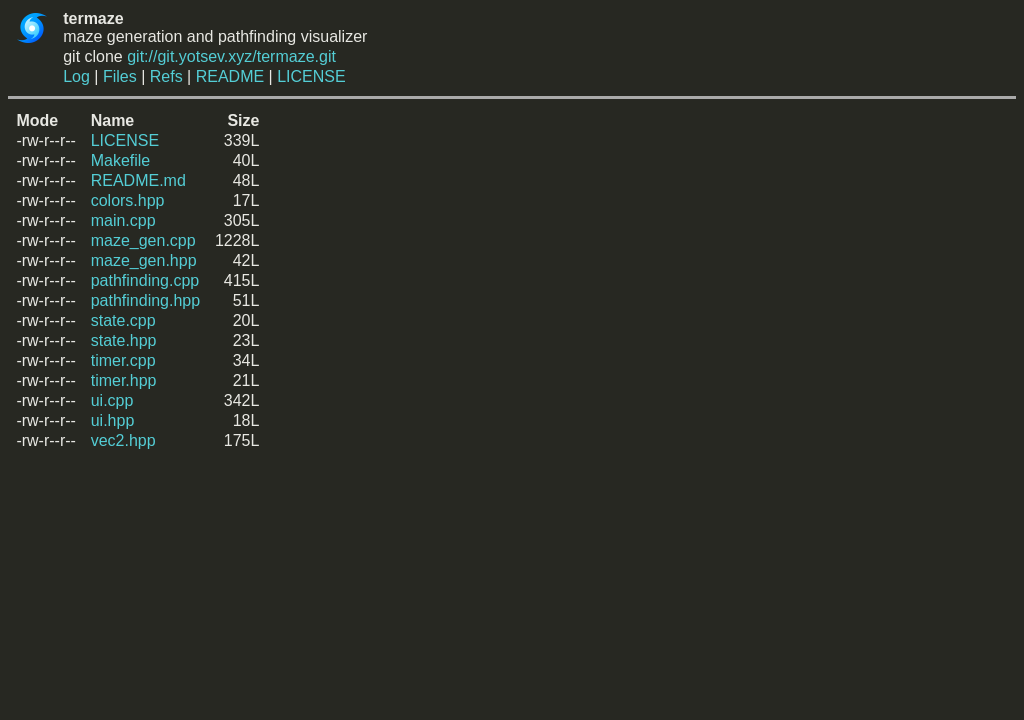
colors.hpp (128, 200)
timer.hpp (124, 380)
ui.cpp (112, 400)
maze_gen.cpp (143, 240)
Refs (166, 76)
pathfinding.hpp (145, 300)
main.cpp (123, 220)
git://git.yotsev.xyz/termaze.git (231, 56)
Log (76, 76)
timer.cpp (123, 360)
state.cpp (123, 320)
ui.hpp (113, 420)
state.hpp (124, 340)
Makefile (121, 160)
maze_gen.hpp (144, 260)
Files (120, 76)
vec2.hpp (123, 440)
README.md (138, 180)
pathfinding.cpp (145, 280)
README (230, 76)
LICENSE (311, 76)
